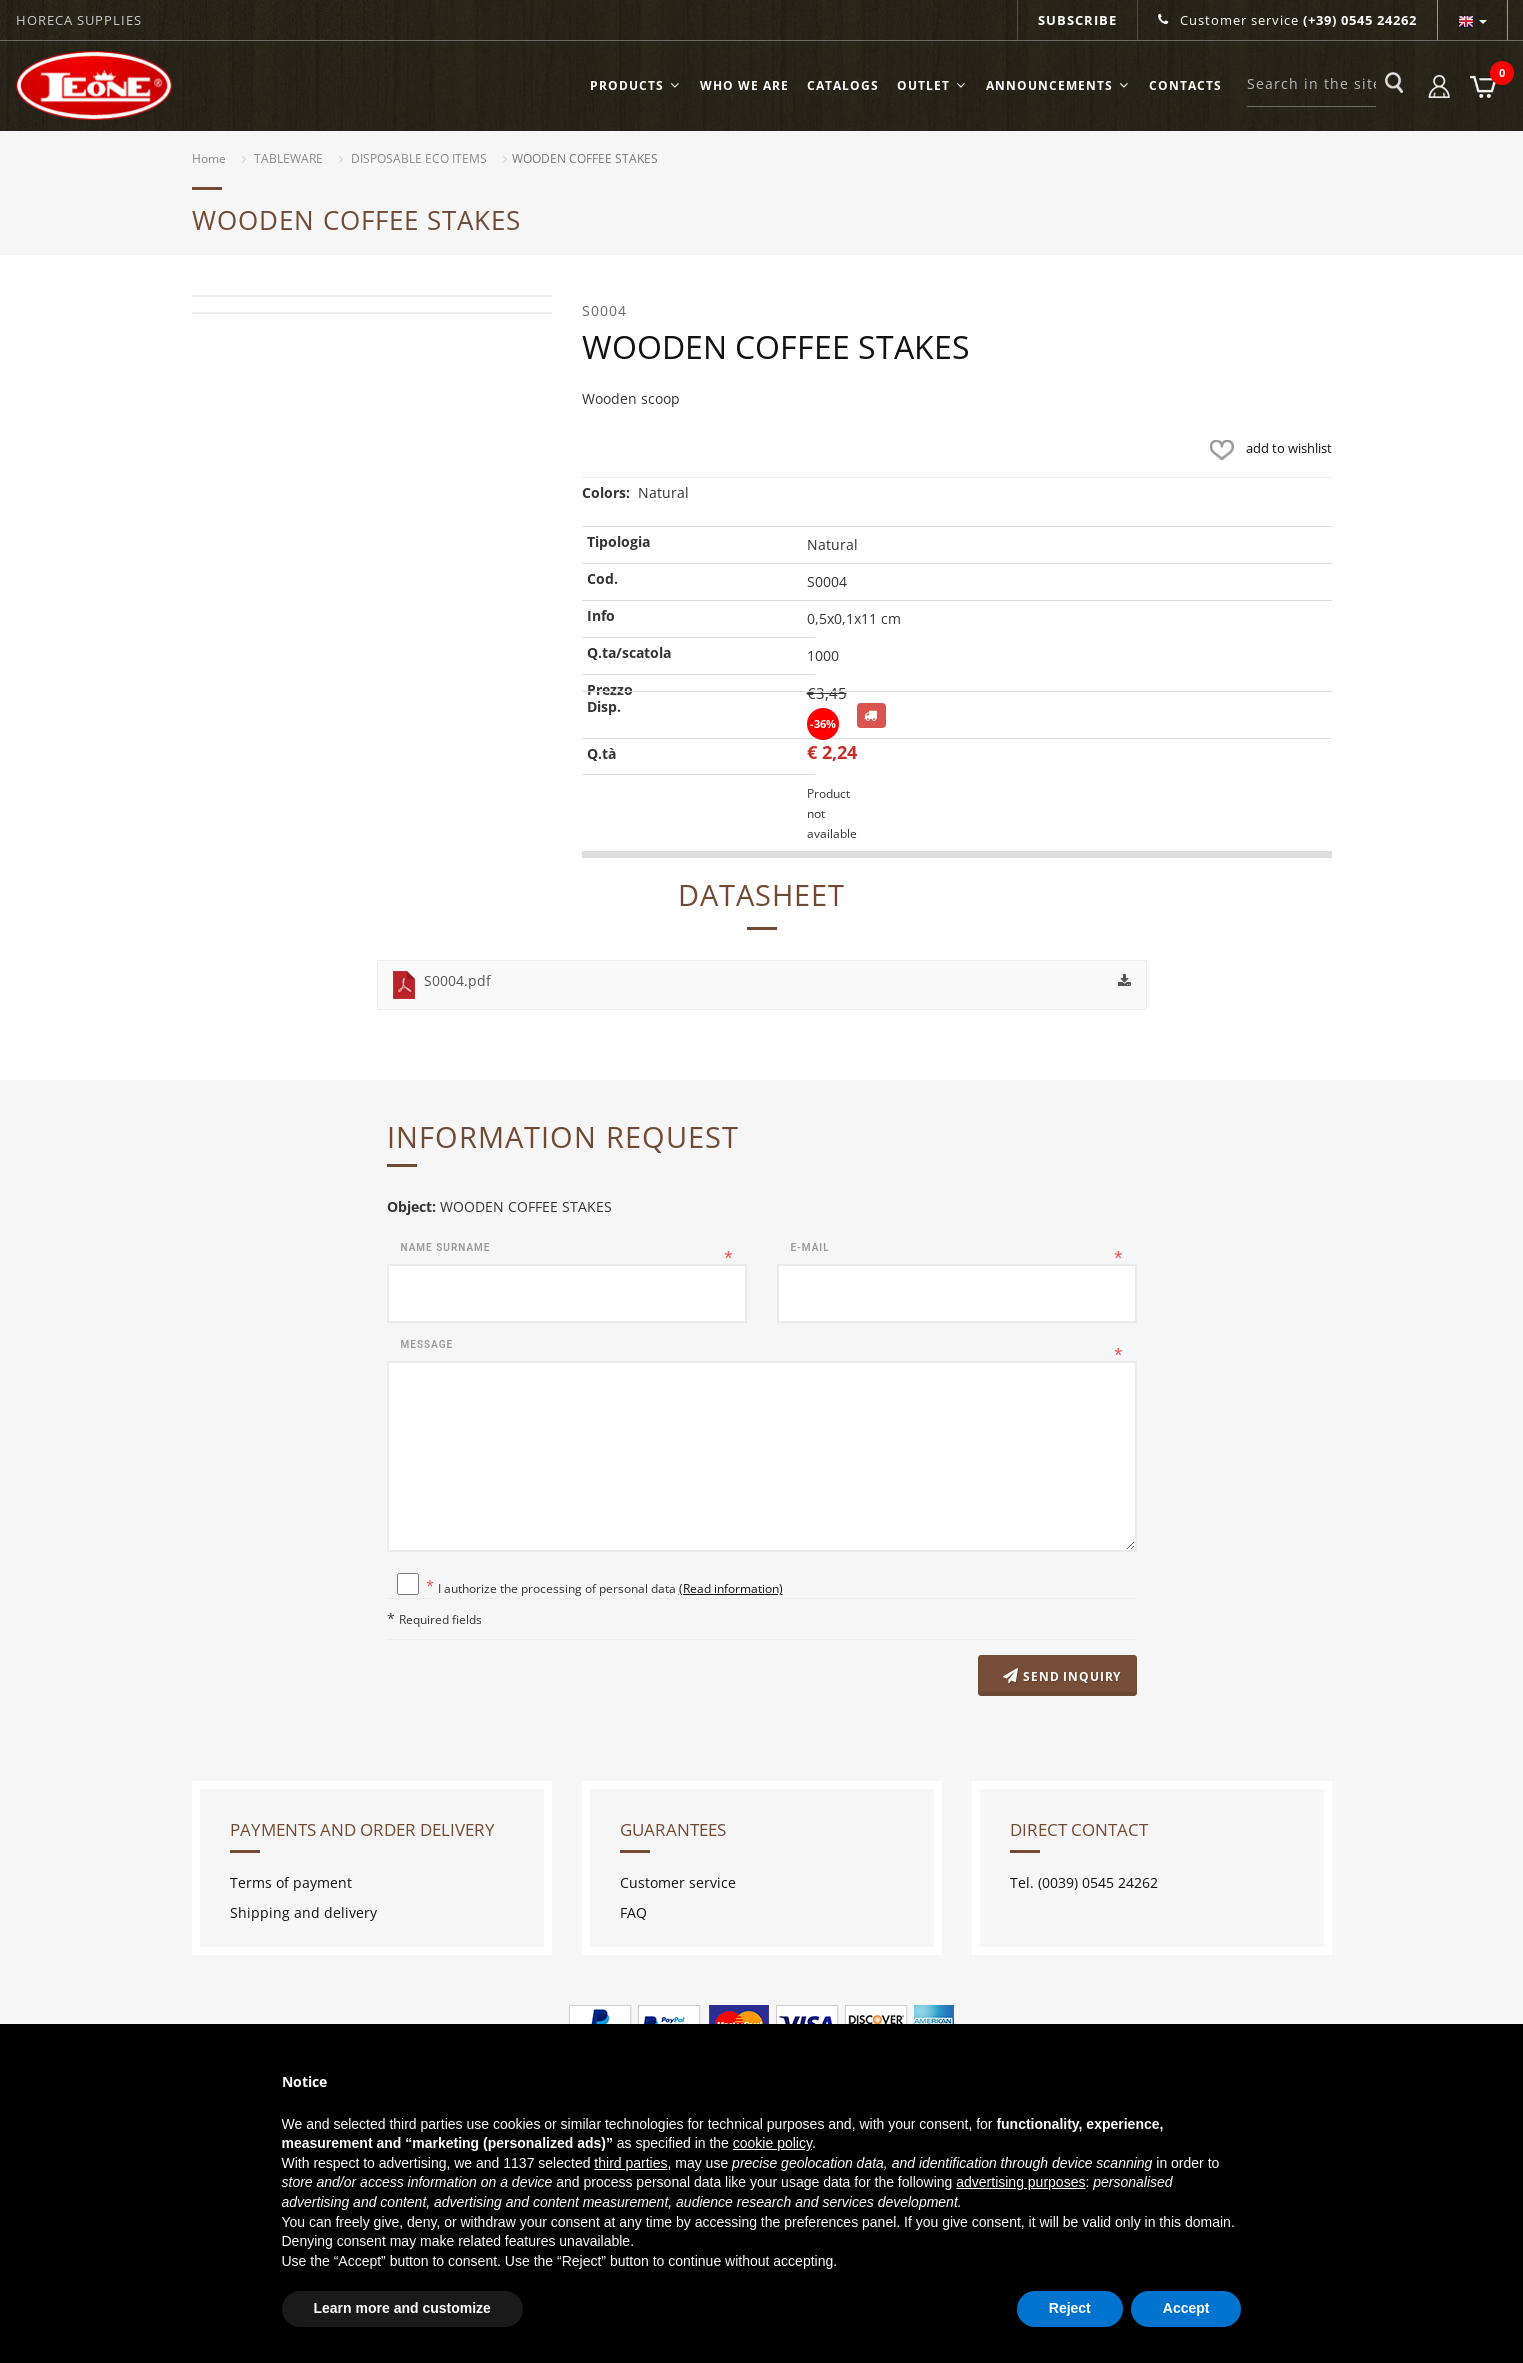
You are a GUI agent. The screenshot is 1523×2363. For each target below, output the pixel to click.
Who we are (744, 85)
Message (427, 1344)
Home (209, 158)
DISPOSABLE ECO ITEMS (419, 158)
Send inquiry (1061, 1676)
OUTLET (932, 85)
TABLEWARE (288, 158)
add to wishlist (1266, 448)
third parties (630, 2163)
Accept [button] (1186, 2308)
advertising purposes (1020, 2182)
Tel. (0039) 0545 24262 (1084, 1882)
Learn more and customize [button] (402, 2308)
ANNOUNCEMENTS (1058, 85)
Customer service (1287, 20)
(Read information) (731, 1588)
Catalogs (843, 85)
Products (636, 85)
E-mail (810, 1247)
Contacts (1185, 85)
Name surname (446, 1247)
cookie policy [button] (772, 2143)
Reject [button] (1070, 2308)
